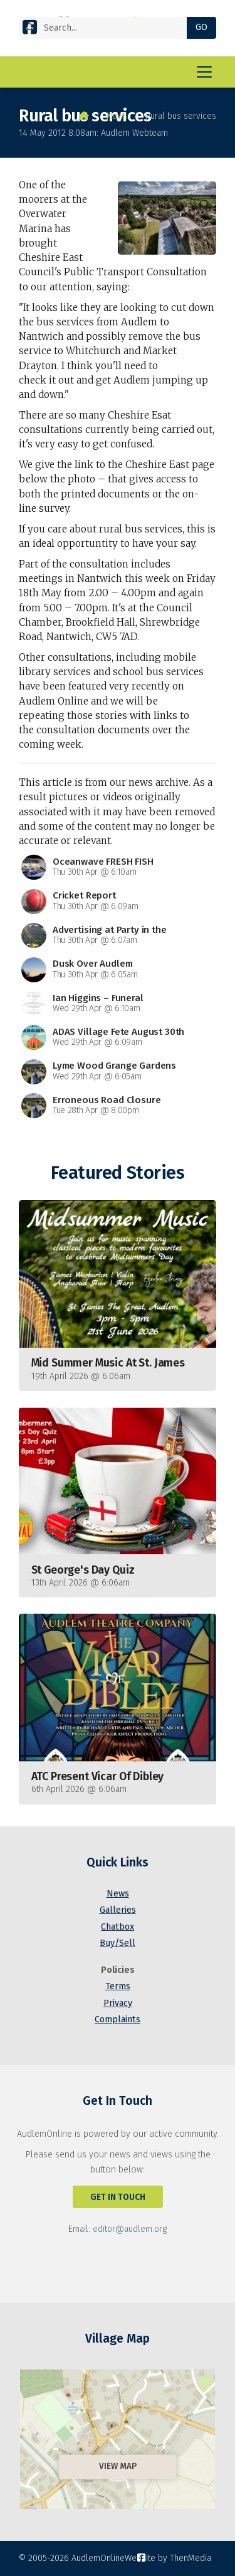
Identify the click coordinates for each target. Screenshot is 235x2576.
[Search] (108, 28)
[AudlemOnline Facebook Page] (30, 30)
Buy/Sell (117, 1943)
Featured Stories (117, 1173)
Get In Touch (117, 2197)
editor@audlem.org (130, 2229)
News (117, 116)
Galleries (118, 1910)
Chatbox (117, 1927)
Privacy (117, 2003)
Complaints (117, 2019)
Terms (117, 1986)
